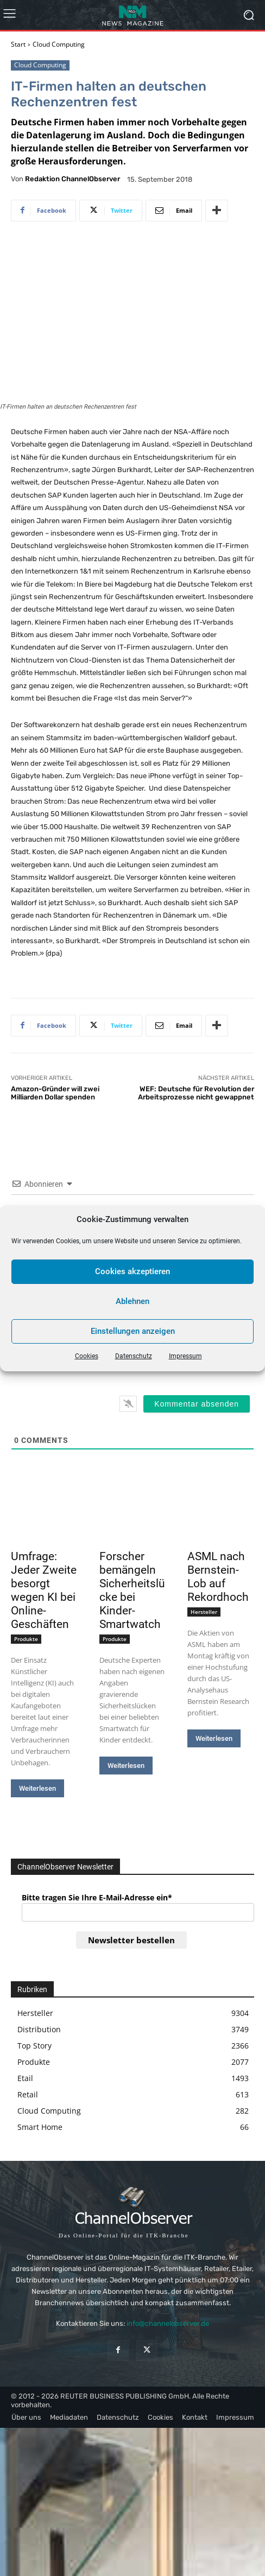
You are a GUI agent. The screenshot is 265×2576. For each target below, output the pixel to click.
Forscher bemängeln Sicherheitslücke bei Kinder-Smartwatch (132, 1590)
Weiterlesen (37, 1788)
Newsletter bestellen (131, 1940)
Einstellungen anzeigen (133, 1331)
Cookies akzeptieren (132, 1271)
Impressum (185, 1356)
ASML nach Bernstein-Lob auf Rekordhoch (218, 1577)
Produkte (26, 1639)
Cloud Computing (59, 44)
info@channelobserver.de (168, 2323)
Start (18, 44)
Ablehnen (132, 1301)
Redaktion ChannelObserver (72, 178)
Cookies (86, 1356)
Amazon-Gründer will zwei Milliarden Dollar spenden (55, 1093)
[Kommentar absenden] (196, 1404)
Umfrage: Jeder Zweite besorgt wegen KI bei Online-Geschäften (44, 1590)
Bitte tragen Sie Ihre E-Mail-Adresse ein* (97, 1897)
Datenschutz (133, 1356)
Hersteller (204, 1611)
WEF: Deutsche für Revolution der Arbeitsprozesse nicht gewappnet (196, 1093)
